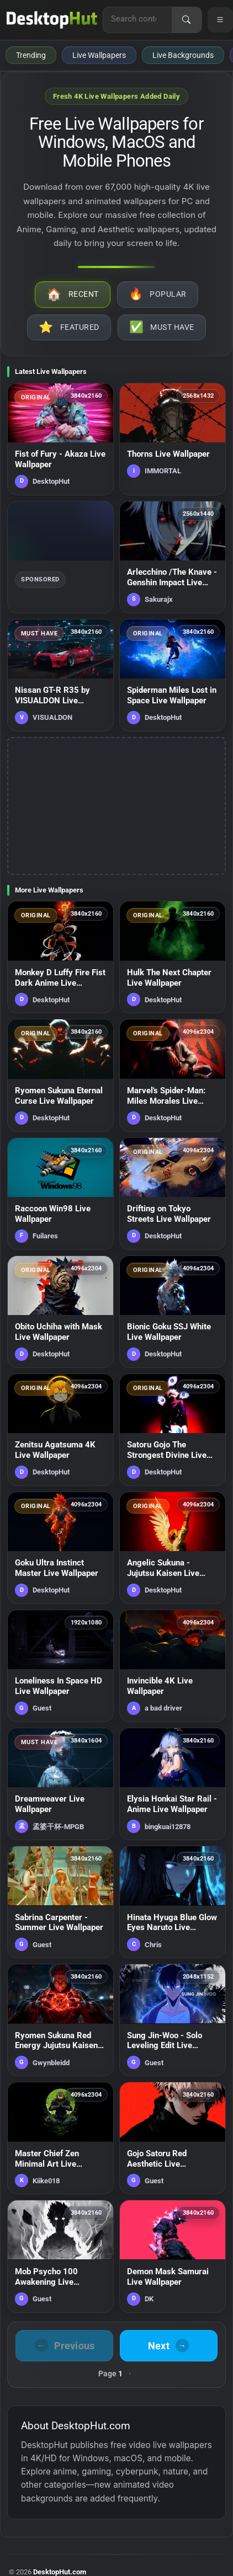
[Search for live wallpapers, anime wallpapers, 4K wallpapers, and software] (137, 18)
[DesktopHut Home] (52, 20)
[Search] (187, 20)
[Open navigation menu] (220, 20)
